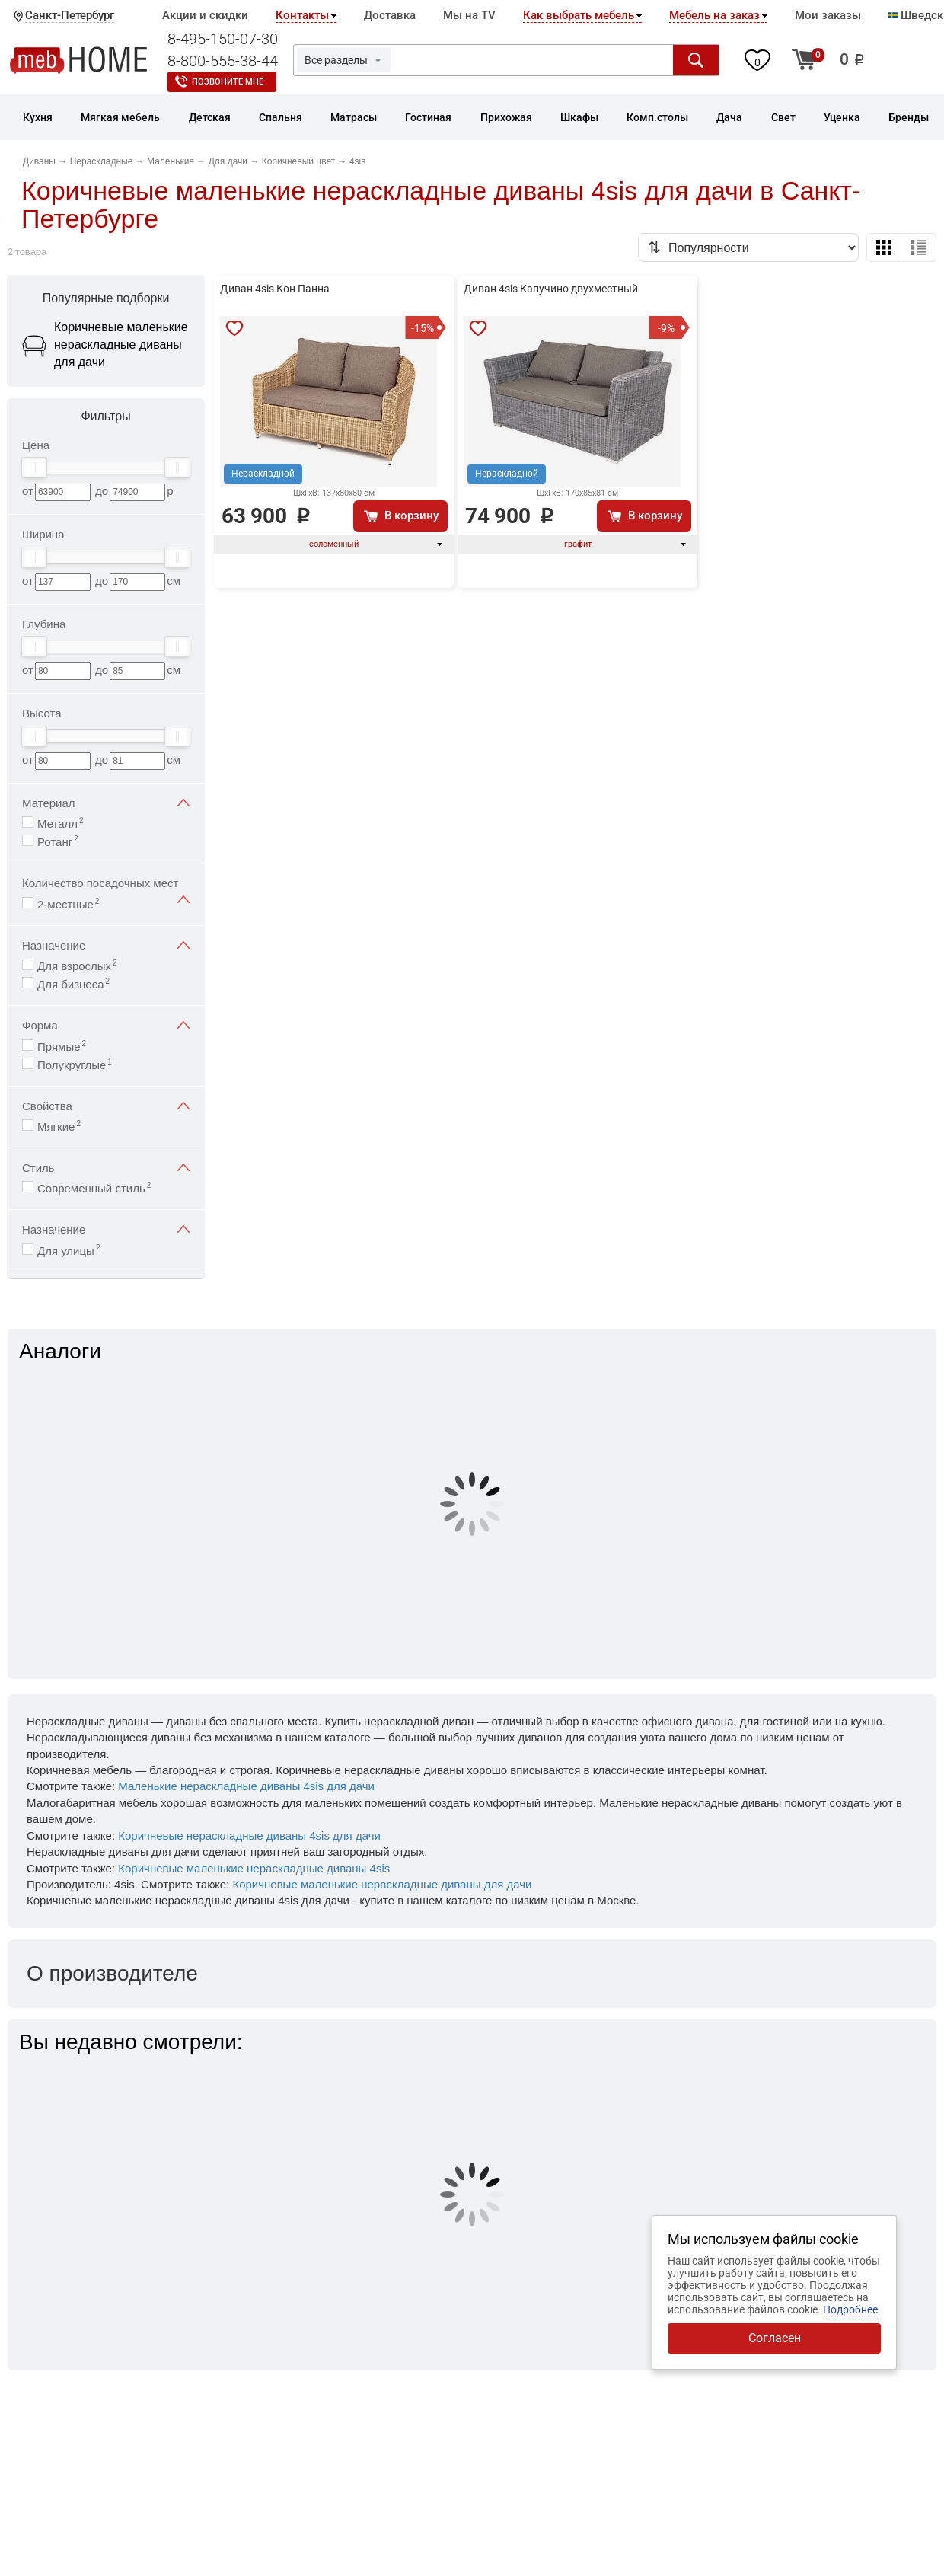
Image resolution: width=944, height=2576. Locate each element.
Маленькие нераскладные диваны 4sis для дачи (246, 1786)
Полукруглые (74, 1064)
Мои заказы (828, 15)
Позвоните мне (227, 82)
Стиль (106, 1167)
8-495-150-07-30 (222, 39)
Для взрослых (77, 965)
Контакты (302, 15)
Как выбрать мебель (578, 15)
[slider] (34, 467)
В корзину (411, 515)
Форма (106, 1025)
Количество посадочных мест (106, 883)
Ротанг (57, 841)
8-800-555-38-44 (222, 61)
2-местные (68, 903)
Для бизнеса (73, 983)
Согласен (774, 2338)
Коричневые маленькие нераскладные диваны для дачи (381, 1884)
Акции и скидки (205, 15)
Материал (106, 802)
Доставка (390, 15)
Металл (60, 822)
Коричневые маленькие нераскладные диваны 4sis (254, 1868)
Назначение (106, 945)
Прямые (61, 1045)
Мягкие (59, 1125)
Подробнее (850, 2309)
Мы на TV (469, 15)
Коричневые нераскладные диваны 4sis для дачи (249, 1835)
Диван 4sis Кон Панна (275, 288)
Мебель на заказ (714, 15)
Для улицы (68, 1249)
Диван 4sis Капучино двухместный (551, 288)
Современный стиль (94, 1187)
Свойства (106, 1106)
